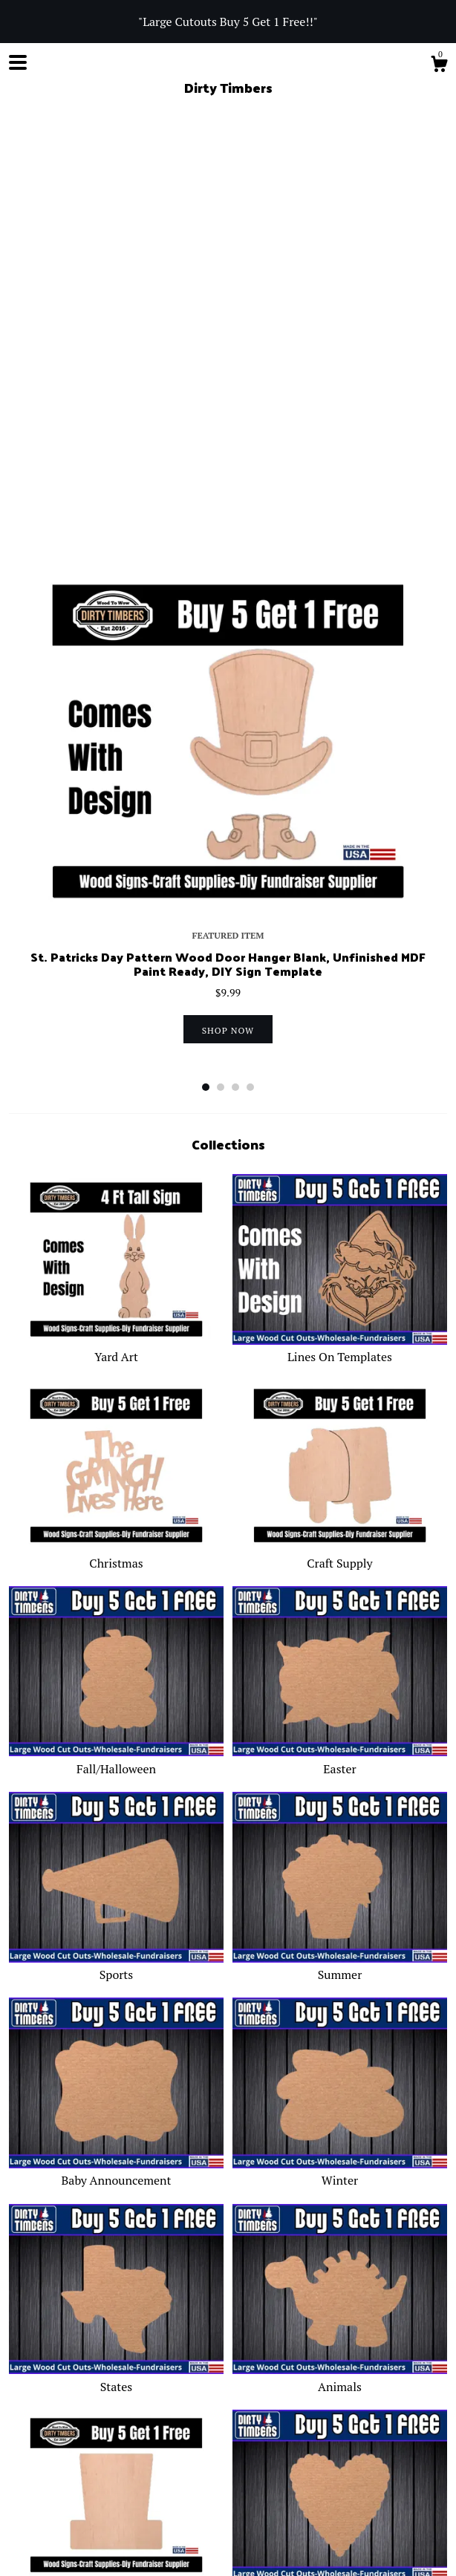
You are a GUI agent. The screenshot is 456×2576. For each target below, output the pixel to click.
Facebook (92, 2458)
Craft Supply (339, 1120)
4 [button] (250, 653)
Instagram (151, 2458)
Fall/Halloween (116, 1326)
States (116, 1944)
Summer (339, 1532)
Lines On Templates (339, 915)
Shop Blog (33, 2458)
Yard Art (116, 915)
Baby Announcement (116, 1738)
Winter (339, 1738)
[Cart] (439, 66)
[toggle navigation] (18, 62)
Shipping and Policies (173, 2403)
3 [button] (235, 653)
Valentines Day (339, 2150)
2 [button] (220, 653)
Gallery (316, 2403)
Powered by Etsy (46, 2550)
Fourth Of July (116, 2150)
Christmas (116, 1120)
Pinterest (208, 2458)
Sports (116, 1532)
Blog (57, 2403)
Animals (339, 1944)
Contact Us (261, 2403)
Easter (339, 1326)
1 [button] (205, 653)
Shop (22, 2403)
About (95, 2403)
